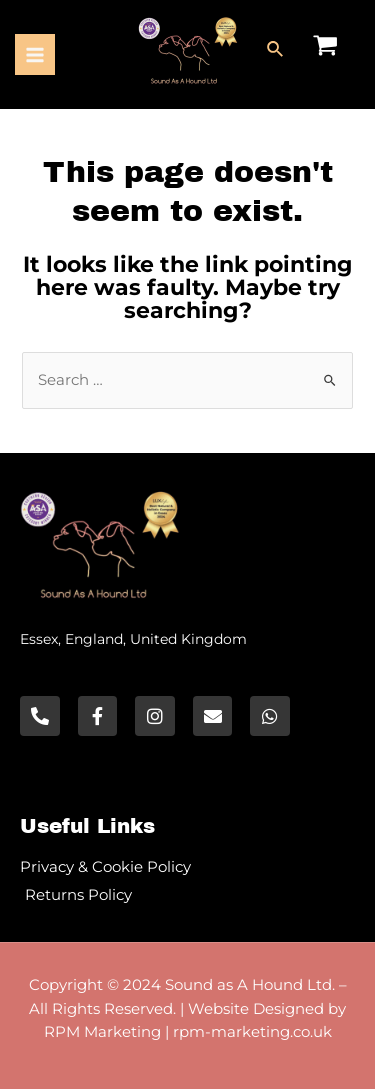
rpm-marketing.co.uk (252, 1031)
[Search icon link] (276, 50)
